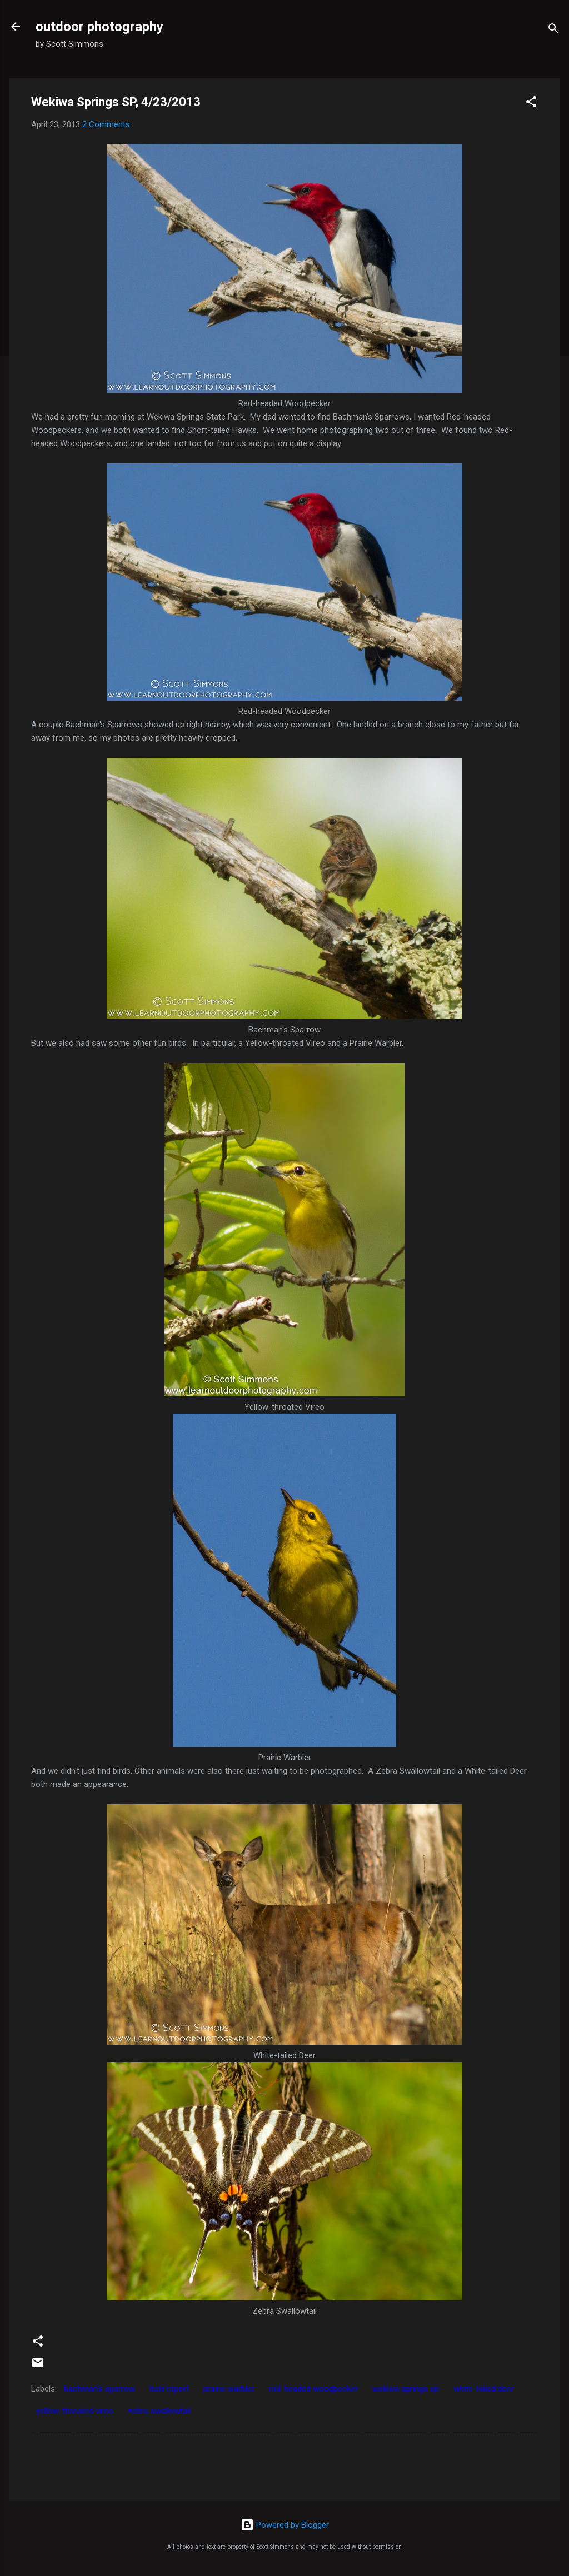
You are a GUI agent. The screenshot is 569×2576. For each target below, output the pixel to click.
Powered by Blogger (285, 2525)
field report (169, 2389)
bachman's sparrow (99, 2389)
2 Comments (106, 124)
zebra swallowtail (159, 2411)
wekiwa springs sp (405, 2389)
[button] (531, 103)
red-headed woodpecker (313, 2389)
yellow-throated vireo (74, 2411)
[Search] (553, 30)
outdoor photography (99, 26)
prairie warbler (228, 2389)
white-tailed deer (483, 2389)
